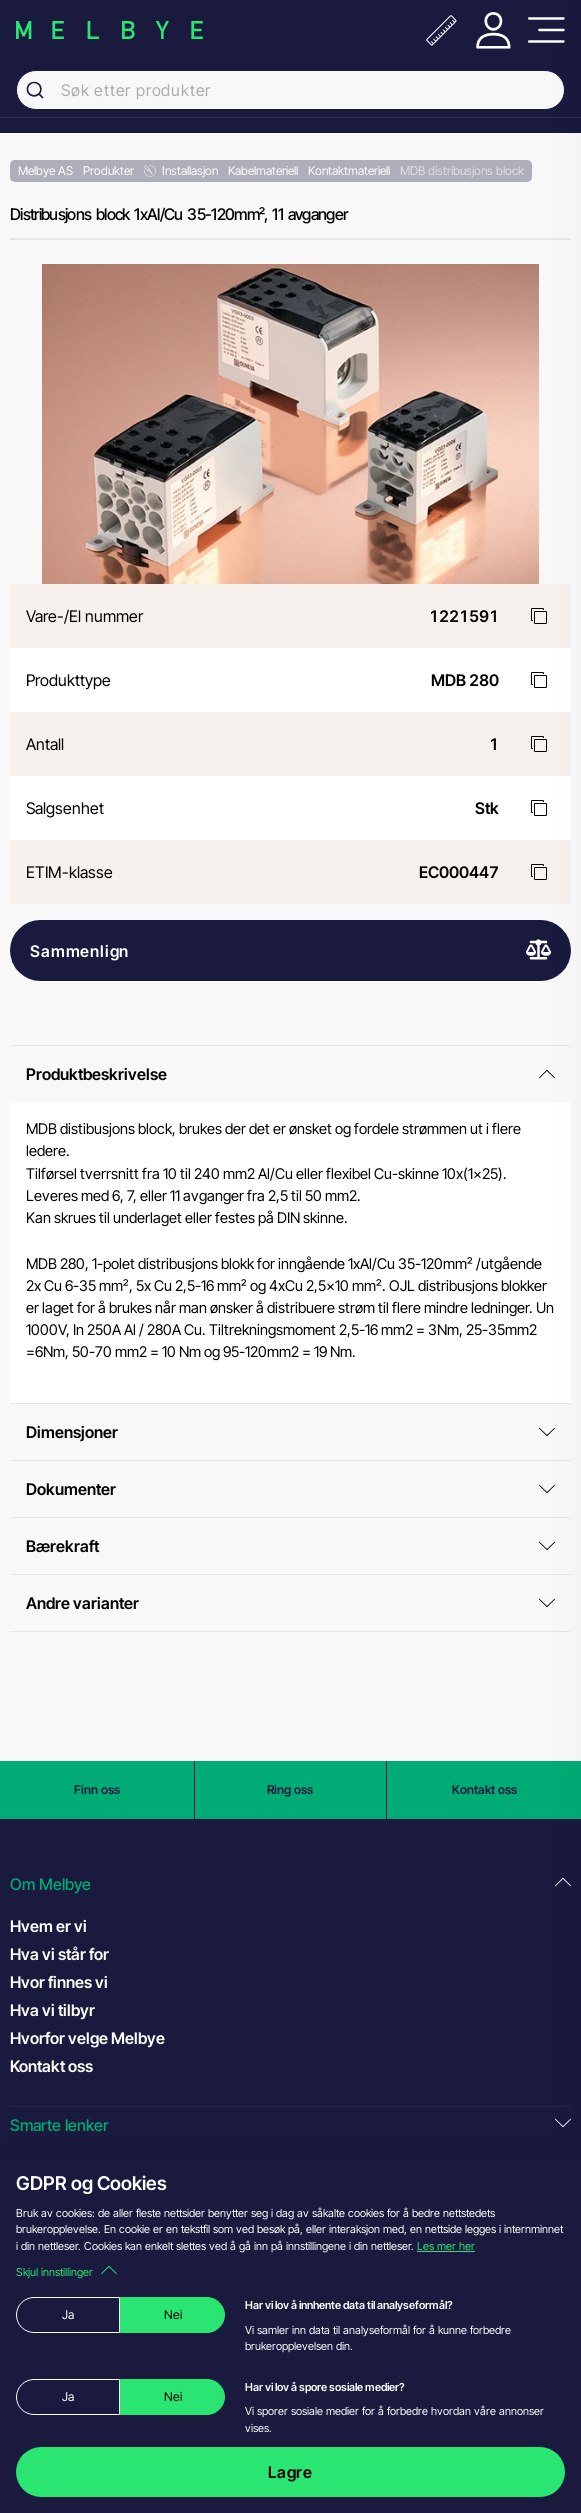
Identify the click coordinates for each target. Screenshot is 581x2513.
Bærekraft (290, 1546)
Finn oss (97, 1789)
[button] (290, 1884)
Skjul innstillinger (66, 2272)
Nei (173, 2314)
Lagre (290, 2472)
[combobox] (290, 90)
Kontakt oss (484, 1789)
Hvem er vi (48, 1926)
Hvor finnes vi (59, 1982)
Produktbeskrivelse (290, 1074)
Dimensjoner (290, 1432)
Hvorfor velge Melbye (87, 2038)
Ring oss (290, 1789)
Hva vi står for (59, 1954)
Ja (68, 2314)
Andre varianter (290, 1603)
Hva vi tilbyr (52, 2010)
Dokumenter (290, 1489)
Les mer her (446, 2246)
